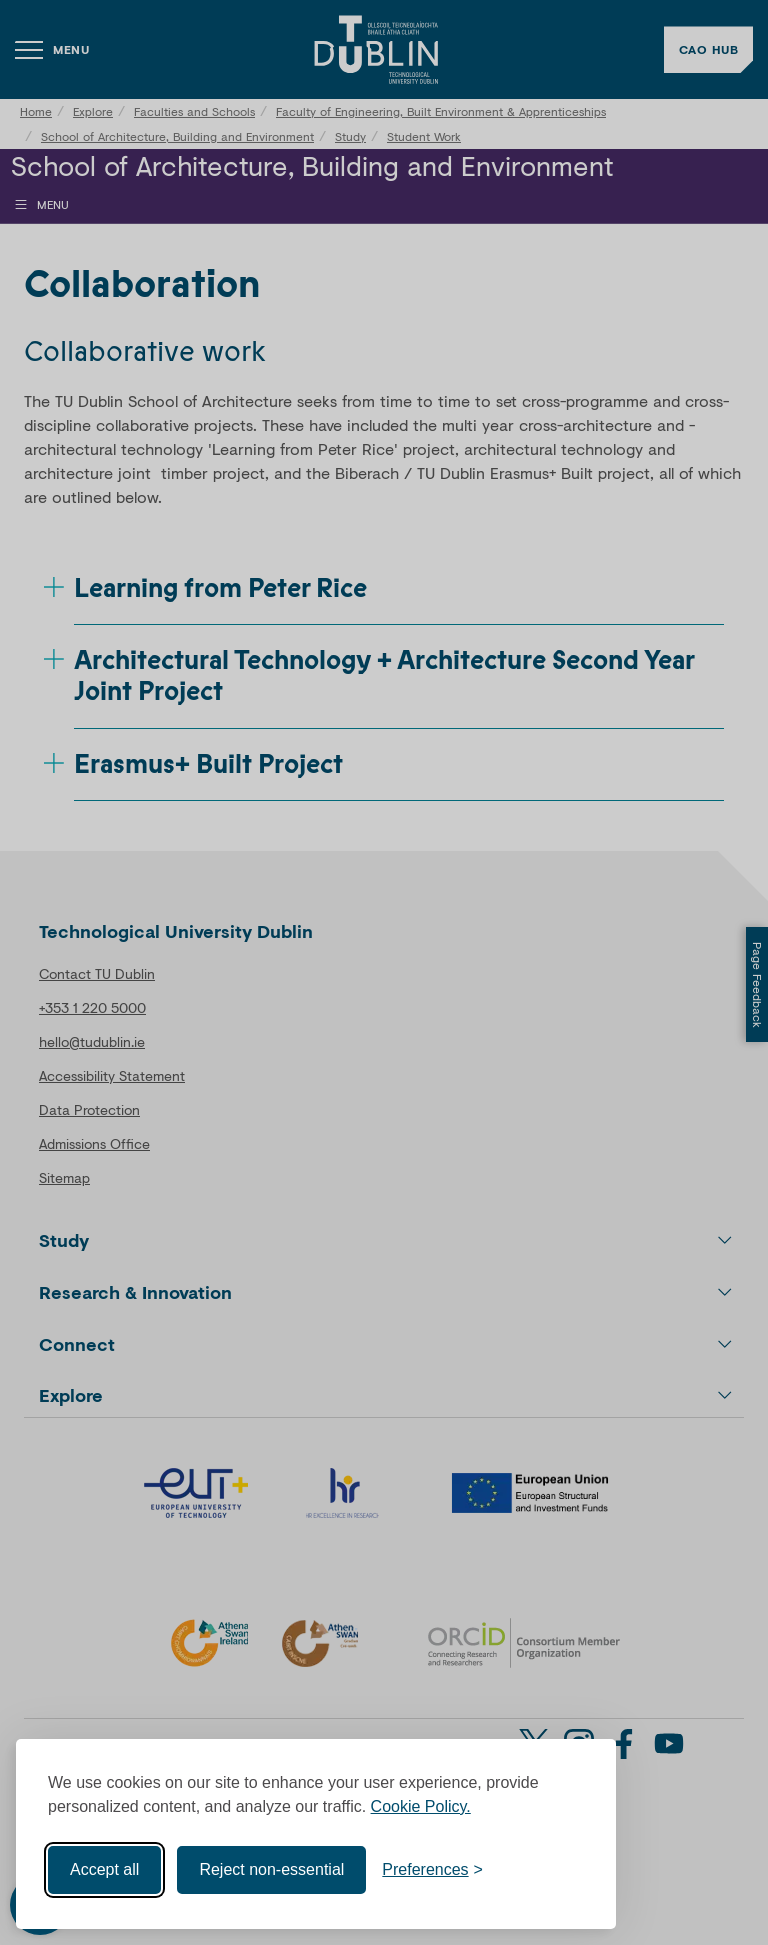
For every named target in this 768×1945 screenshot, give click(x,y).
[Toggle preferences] (432, 1870)
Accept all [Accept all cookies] (104, 1869)
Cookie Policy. (421, 1806)
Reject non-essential (271, 1869)
